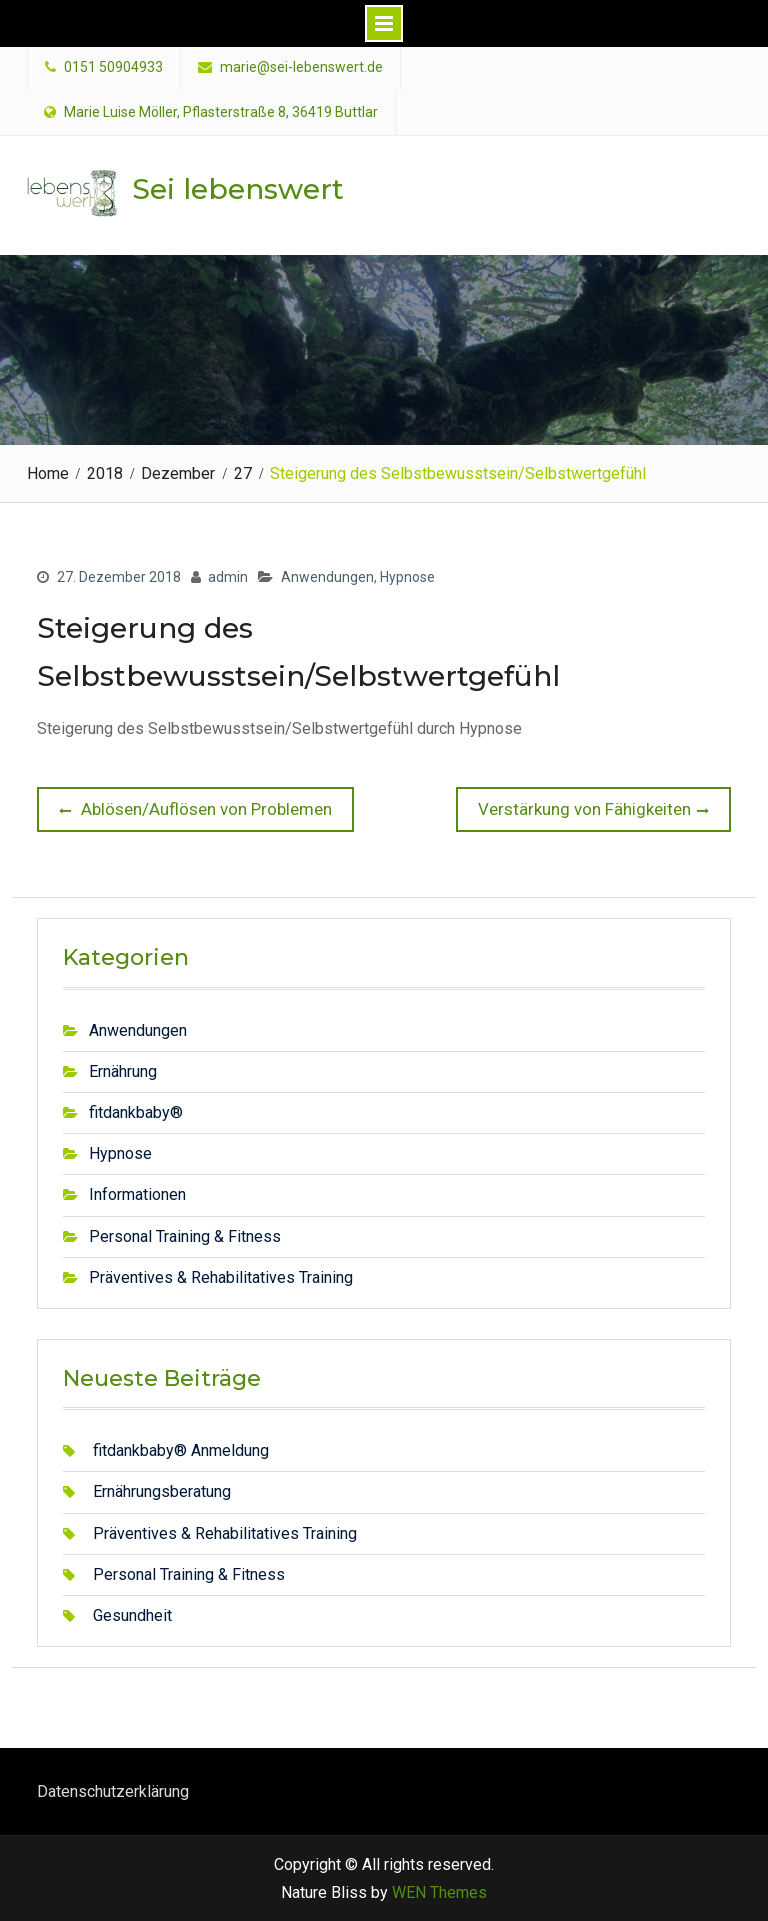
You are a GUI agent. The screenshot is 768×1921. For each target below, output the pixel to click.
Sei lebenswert (238, 189)
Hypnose (407, 577)
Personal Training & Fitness (185, 1236)
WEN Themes (439, 1892)
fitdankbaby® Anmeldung (181, 1450)
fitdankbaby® (136, 1112)
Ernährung (123, 1071)
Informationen (137, 1194)
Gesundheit (132, 1615)
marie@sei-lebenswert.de (301, 67)
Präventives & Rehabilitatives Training (221, 1277)
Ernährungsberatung (162, 1491)
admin (228, 577)
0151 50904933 (113, 67)
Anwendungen (327, 577)
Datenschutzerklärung (113, 1791)
